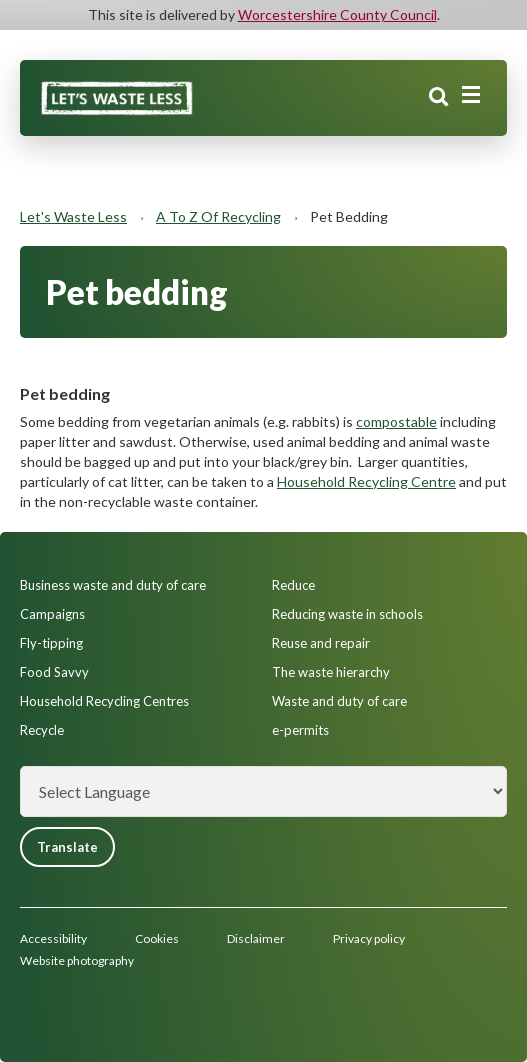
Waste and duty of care (339, 701)
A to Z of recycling (218, 216)
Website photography (77, 960)
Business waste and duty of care (113, 585)
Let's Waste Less (73, 216)
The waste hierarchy (331, 672)
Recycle (42, 730)
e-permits (300, 730)
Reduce (293, 585)
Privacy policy (369, 938)
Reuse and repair (321, 643)
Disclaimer (256, 938)
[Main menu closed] (471, 95)
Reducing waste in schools (347, 614)
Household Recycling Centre (366, 481)
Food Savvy (54, 672)
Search (439, 97)
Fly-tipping (51, 643)
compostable (396, 421)
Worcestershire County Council (337, 14)
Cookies (157, 938)
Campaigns (52, 614)
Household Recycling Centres (104, 701)
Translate (67, 847)
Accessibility (53, 938)
